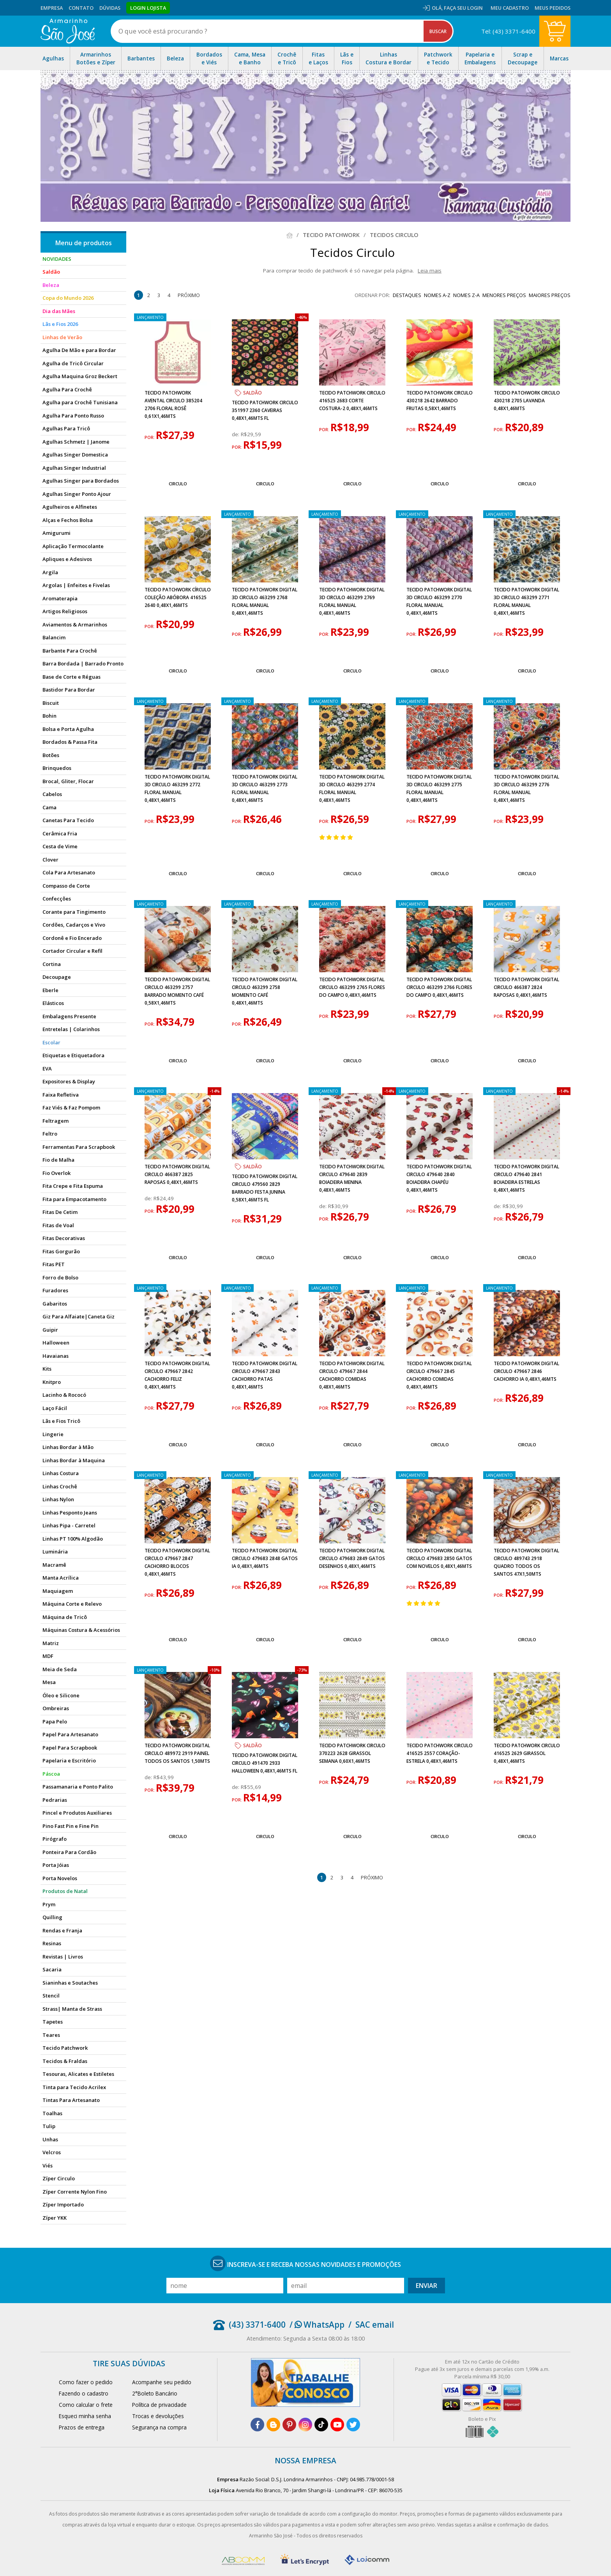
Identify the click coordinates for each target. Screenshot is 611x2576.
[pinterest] (289, 2424)
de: (236, 434)
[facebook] (257, 2424)
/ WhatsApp (317, 2324)
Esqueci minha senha (85, 2416)
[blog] (273, 2424)
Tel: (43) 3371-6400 (508, 31)
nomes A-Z (437, 295)
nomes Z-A (466, 295)
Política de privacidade (159, 2404)
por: (150, 437)
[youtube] (337, 2424)
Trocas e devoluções (158, 2416)
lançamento (150, 317)
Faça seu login (463, 7)
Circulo (178, 484)
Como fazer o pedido (86, 2382)
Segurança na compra (159, 2427)
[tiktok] (321, 2424)
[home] (68, 31)
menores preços (504, 295)
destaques (407, 295)
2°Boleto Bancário (154, 2393)
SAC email (374, 2324)
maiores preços (549, 295)
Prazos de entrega (81, 2427)
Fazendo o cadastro (83, 2393)
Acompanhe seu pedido (161, 2382)
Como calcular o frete (86, 2404)
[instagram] (305, 2424)
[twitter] (353, 2424)
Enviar (426, 2285)
